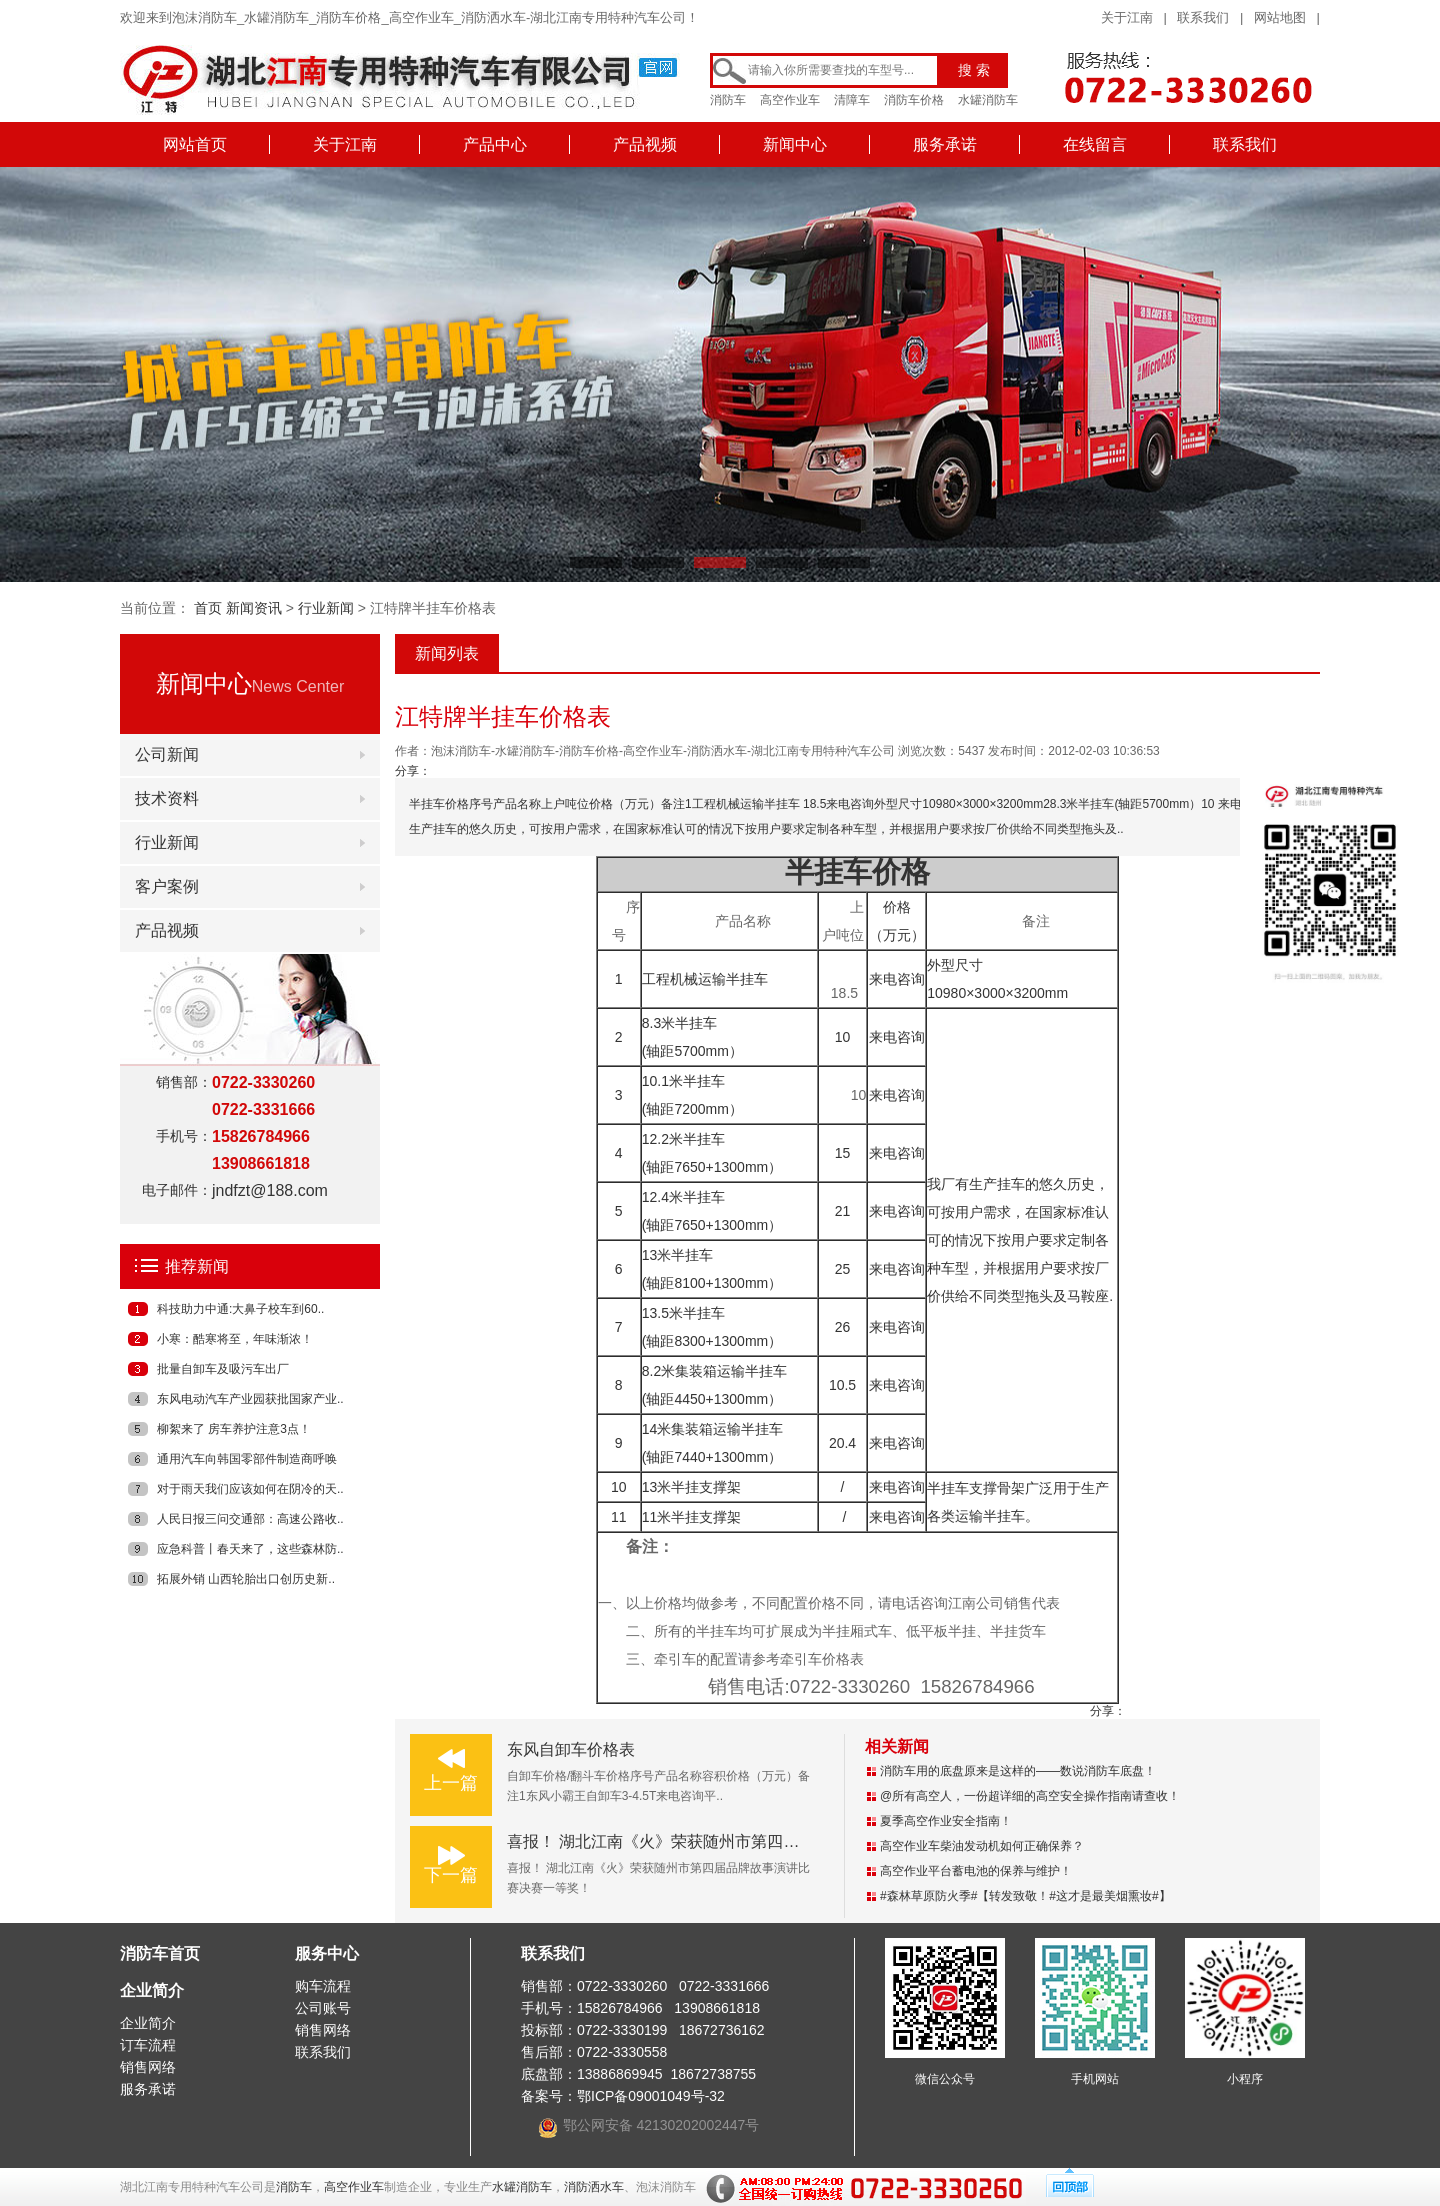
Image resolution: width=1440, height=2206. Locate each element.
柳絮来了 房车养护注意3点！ (234, 1429)
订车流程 (148, 2045)
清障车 (852, 100)
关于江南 (1127, 17)
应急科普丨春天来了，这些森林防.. (250, 1549)
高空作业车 (790, 100)
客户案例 (167, 886)
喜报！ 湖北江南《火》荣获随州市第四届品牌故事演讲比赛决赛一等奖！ (765, 1841)
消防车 (728, 100)
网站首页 (195, 144)
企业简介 (152, 1990)
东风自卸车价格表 (571, 1749)
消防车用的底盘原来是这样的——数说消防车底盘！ (1018, 1771)
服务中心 (327, 1953)
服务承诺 (945, 144)
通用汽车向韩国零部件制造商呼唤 (247, 1459)
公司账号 (323, 2008)
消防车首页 (160, 1953)
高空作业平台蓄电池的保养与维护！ (976, 1871)
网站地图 (1280, 17)
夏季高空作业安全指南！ (946, 1821)
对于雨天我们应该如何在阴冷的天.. (250, 1489)
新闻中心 (795, 144)
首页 (208, 608)
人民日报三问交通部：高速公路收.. (250, 1519)
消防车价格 (914, 100)
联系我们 (1203, 17)
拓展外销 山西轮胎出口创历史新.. (246, 1579)
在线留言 (1095, 144)
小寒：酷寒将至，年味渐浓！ (235, 1339)
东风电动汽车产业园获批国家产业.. (250, 1399)
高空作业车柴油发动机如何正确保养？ (982, 1846)
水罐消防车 (988, 100)
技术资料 (167, 798)
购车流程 (323, 1986)
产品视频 (645, 144)
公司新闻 (167, 754)
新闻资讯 (254, 608)
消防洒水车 (594, 2187)
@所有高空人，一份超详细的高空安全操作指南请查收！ (1030, 1796)
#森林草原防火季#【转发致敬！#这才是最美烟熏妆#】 (1025, 1896)
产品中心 (495, 144)
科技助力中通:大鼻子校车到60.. (240, 1309)
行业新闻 (326, 608)
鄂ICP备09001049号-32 (651, 2096)
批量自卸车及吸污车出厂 (223, 1369)
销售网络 (148, 2067)
